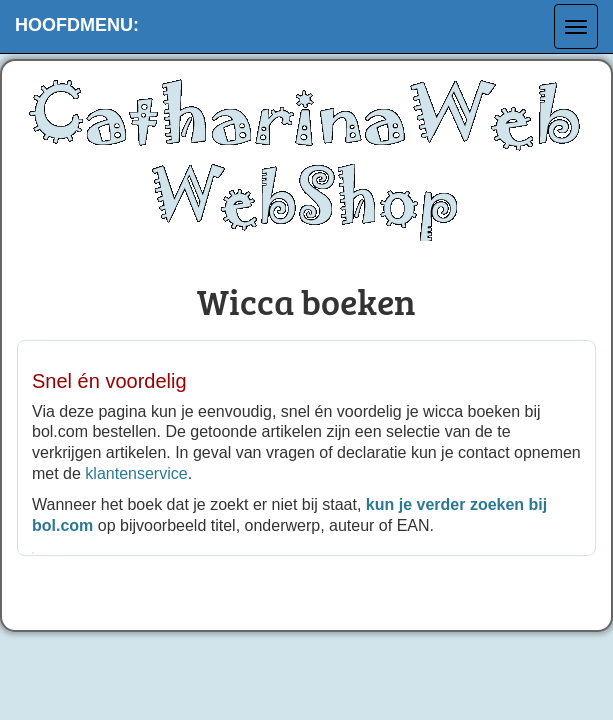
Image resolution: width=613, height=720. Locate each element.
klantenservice (136, 473)
